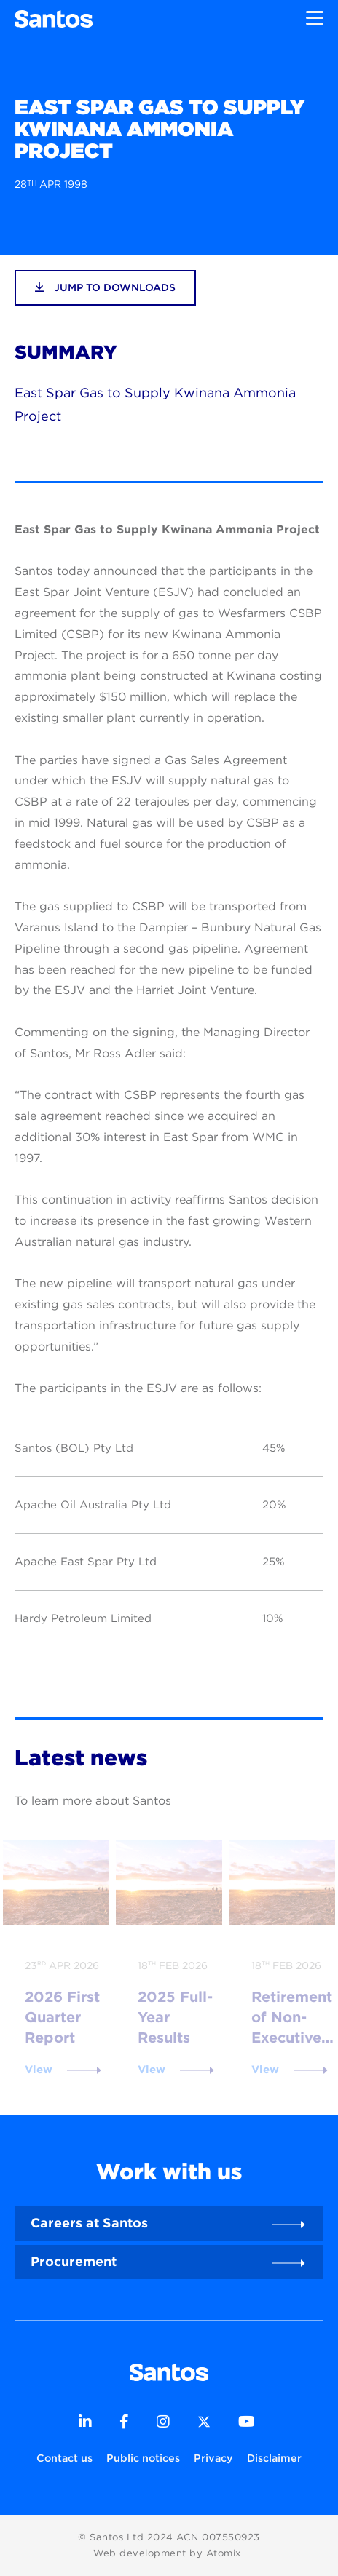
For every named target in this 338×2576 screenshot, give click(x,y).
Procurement (74, 2261)
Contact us (64, 2458)
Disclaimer (274, 2458)
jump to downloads (105, 287)
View (38, 2069)
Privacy (213, 2458)
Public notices (143, 2458)
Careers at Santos (89, 2222)
